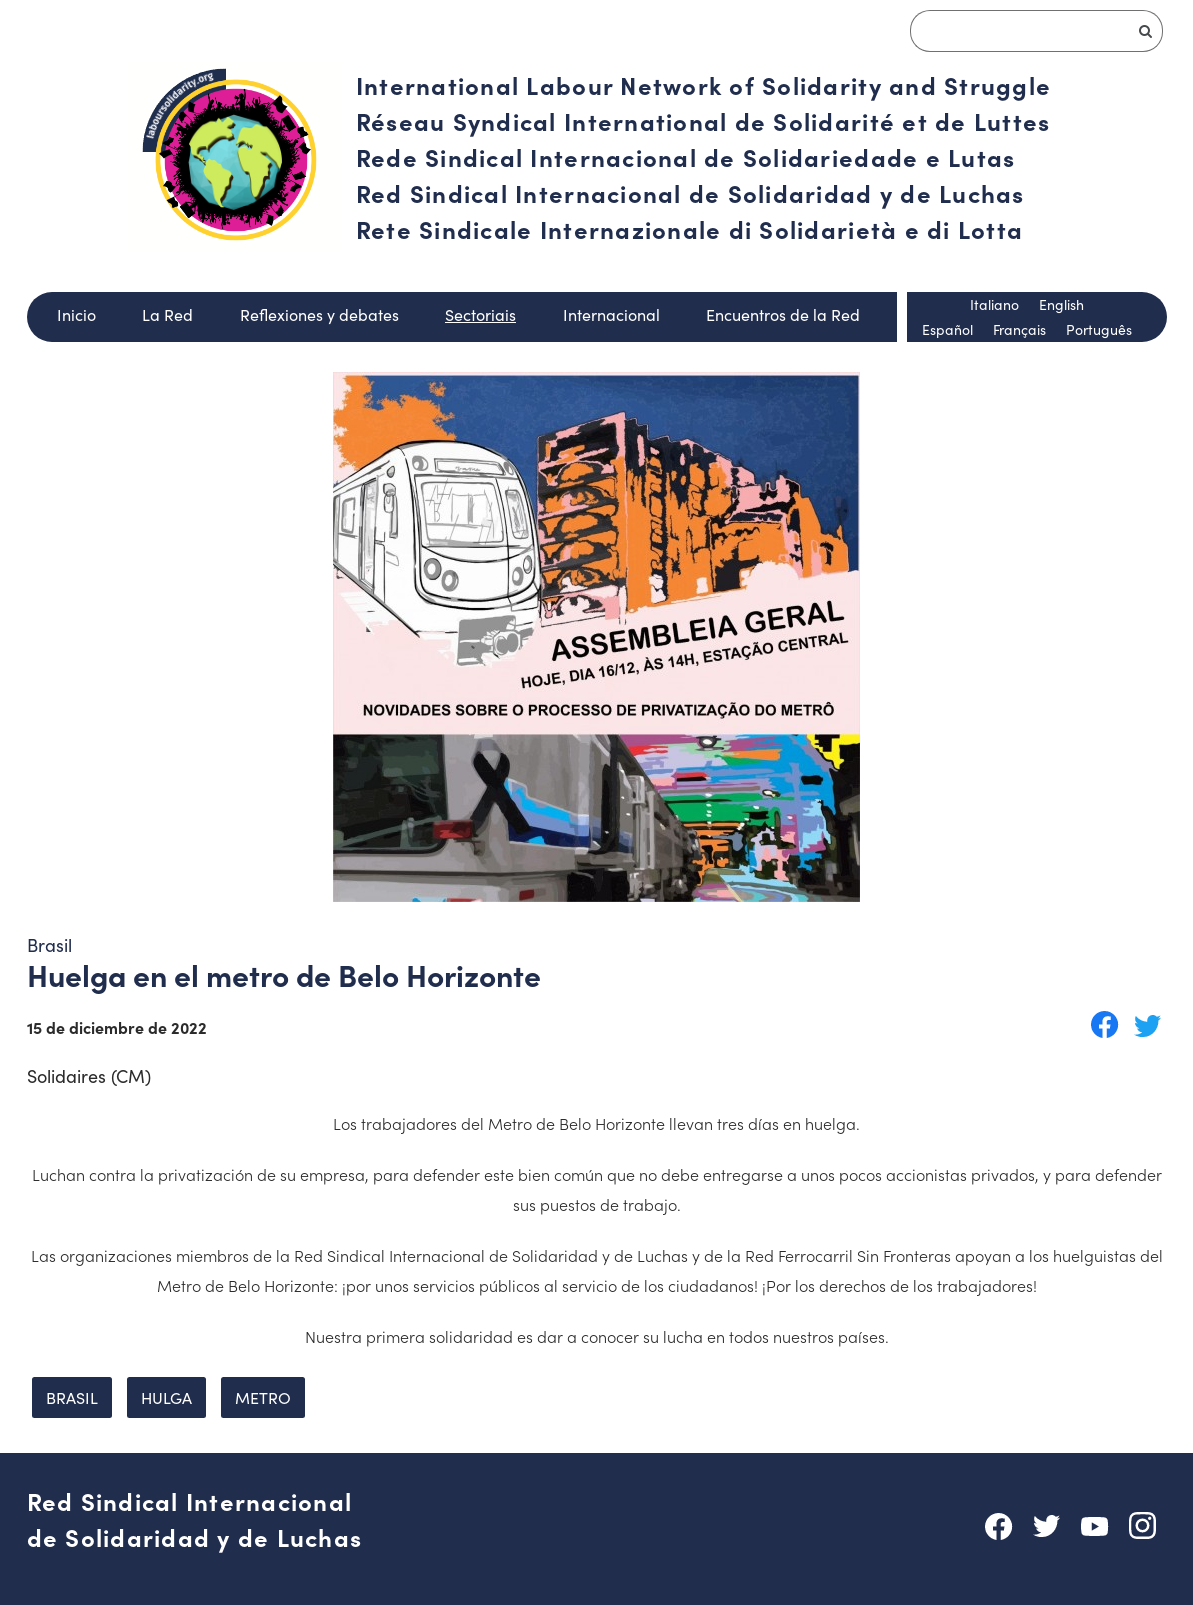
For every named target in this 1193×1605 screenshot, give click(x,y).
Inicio (76, 314)
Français (1019, 329)
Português (1099, 329)
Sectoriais (480, 314)
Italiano (994, 304)
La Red (167, 314)
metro (263, 1397)
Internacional (611, 314)
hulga (166, 1397)
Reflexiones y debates (319, 314)
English (1061, 304)
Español (947, 329)
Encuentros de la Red (783, 314)
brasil (72, 1397)
